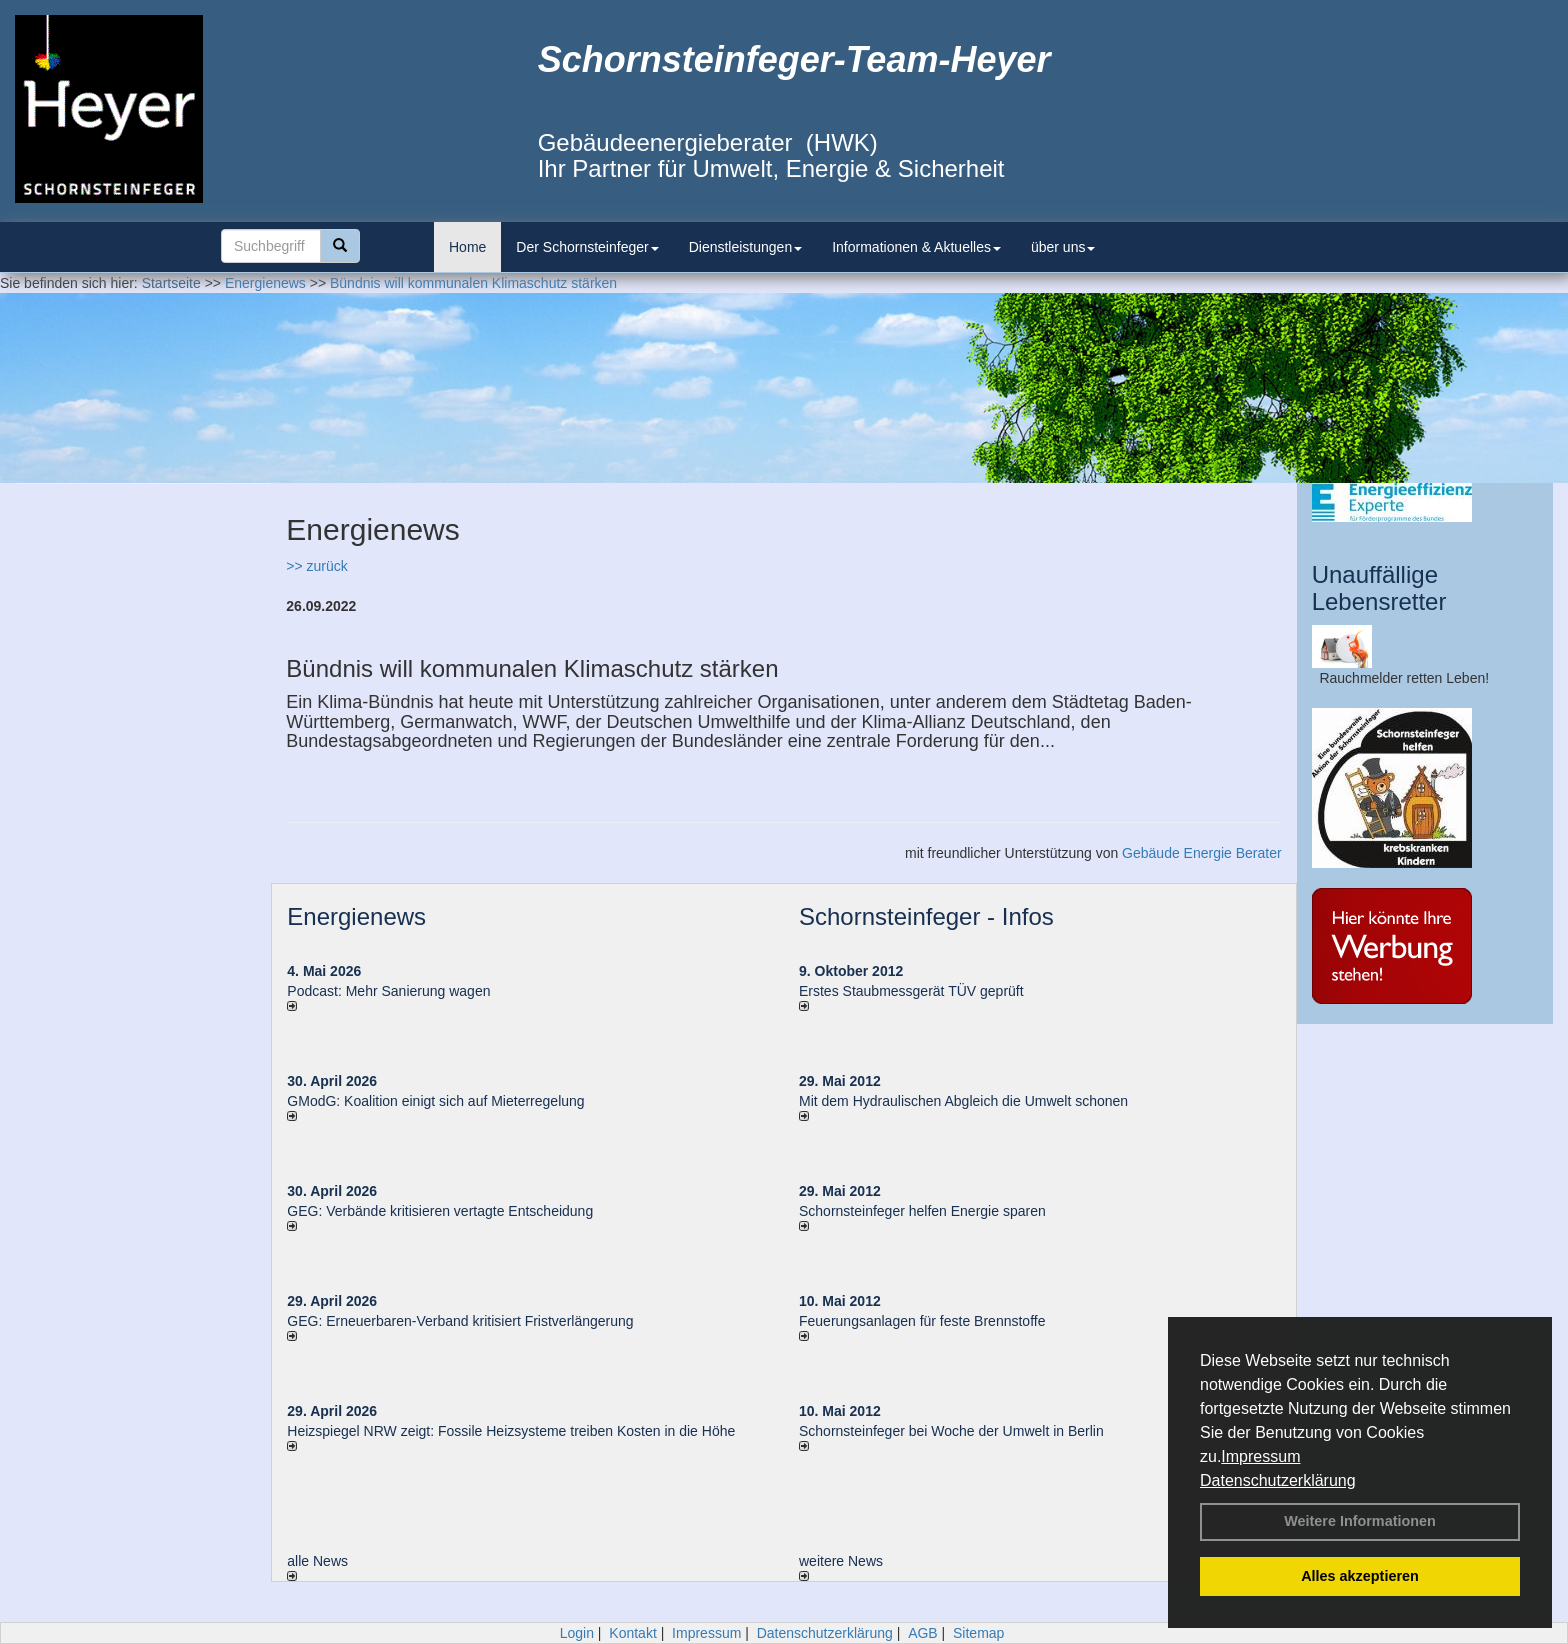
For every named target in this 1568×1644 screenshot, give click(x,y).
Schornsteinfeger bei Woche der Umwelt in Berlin (951, 1431)
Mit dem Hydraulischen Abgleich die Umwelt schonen (963, 1101)
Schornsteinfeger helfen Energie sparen (922, 1211)
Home (467, 247)
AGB (923, 1633)
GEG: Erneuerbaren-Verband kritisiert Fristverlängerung (462, 1321)
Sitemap (978, 1633)
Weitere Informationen (1360, 1521)
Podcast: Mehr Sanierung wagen (388, 991)
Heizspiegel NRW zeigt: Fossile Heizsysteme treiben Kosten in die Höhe (511, 1431)
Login (577, 1633)
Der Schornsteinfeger (587, 247)
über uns (1063, 247)
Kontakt (632, 1633)
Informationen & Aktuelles (916, 247)
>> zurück (316, 566)
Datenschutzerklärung (1278, 1480)
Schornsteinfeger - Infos (926, 916)
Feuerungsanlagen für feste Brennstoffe (922, 1321)
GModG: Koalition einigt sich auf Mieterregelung (435, 1101)
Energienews (356, 916)
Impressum (1260, 1456)
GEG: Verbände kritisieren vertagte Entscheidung (440, 1211)
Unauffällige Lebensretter (1379, 587)
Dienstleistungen (746, 247)
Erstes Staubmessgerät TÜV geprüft (911, 991)
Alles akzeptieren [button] (1360, 1576)
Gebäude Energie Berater (1202, 853)
